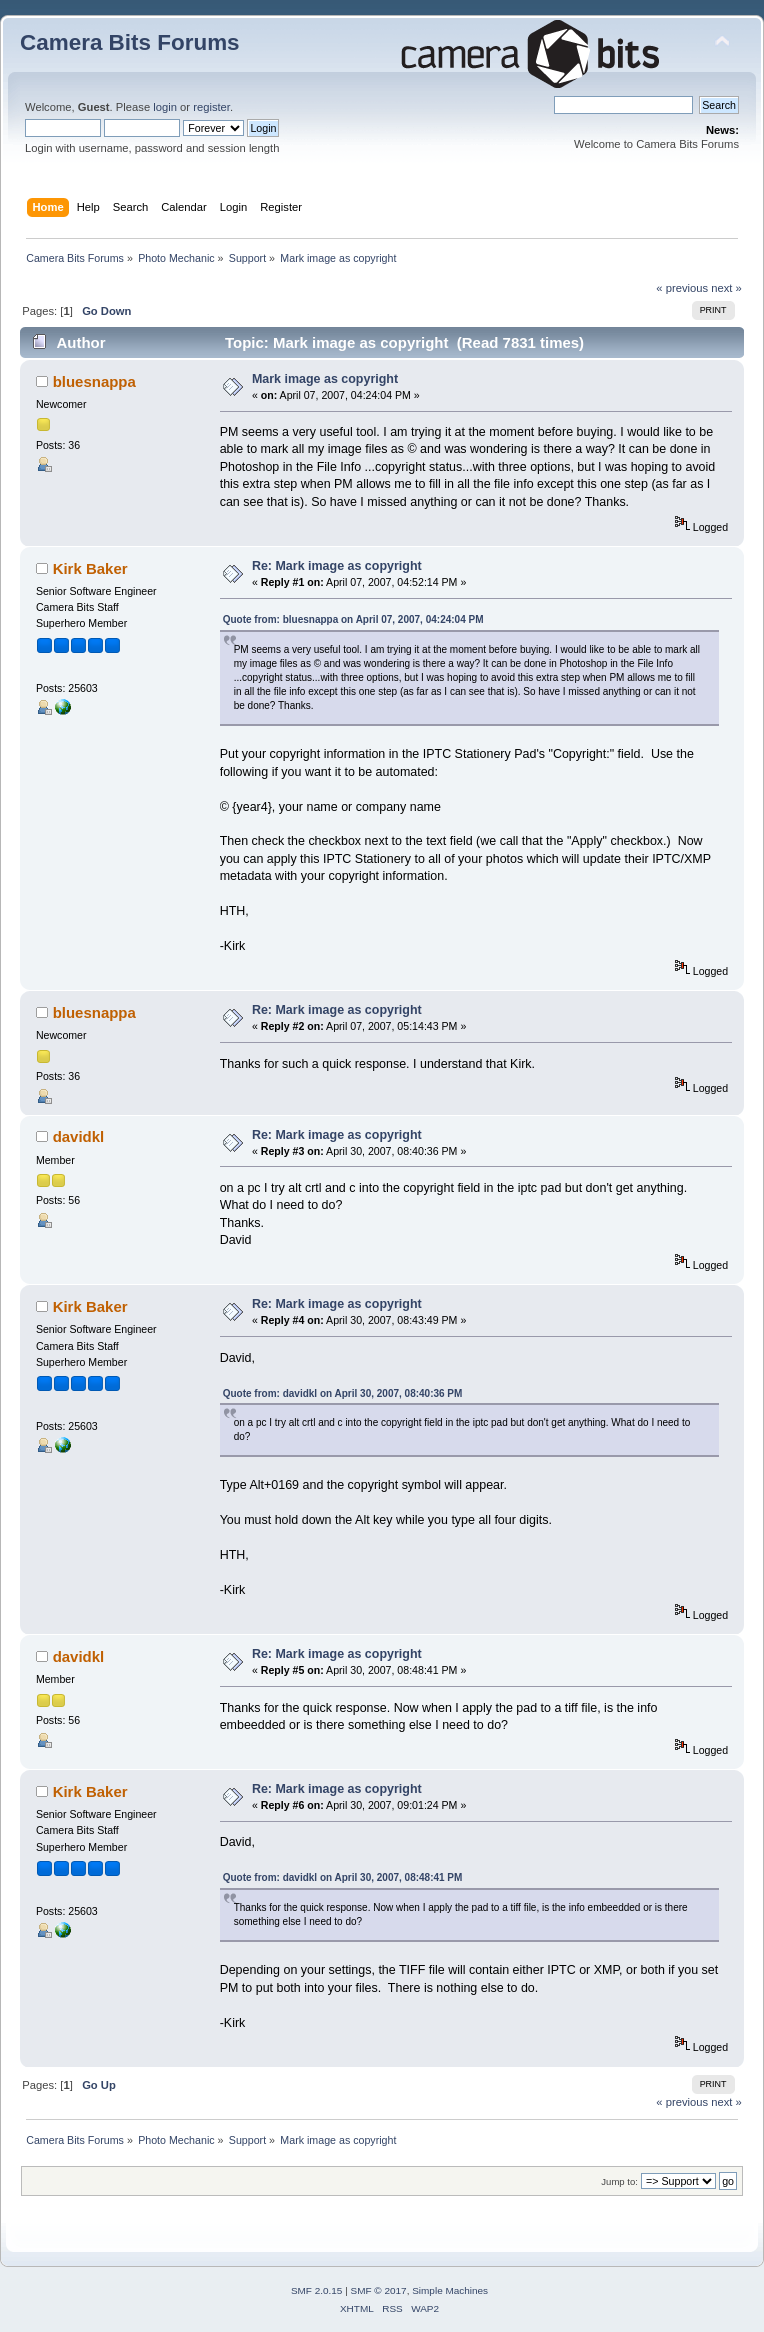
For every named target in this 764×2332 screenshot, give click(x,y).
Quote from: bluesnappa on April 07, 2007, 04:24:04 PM (353, 619)
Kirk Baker (90, 568)
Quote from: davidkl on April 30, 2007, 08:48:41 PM (343, 1877)
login (165, 107)
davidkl (79, 1136)
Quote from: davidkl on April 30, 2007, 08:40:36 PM (343, 1393)
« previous (682, 288)
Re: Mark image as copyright (337, 566)
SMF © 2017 (379, 2290)
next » (726, 288)
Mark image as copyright (325, 379)
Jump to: (619, 2181)
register (211, 107)
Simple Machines (450, 2290)
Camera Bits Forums (130, 42)
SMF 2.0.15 (317, 2290)
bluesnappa (94, 381)
